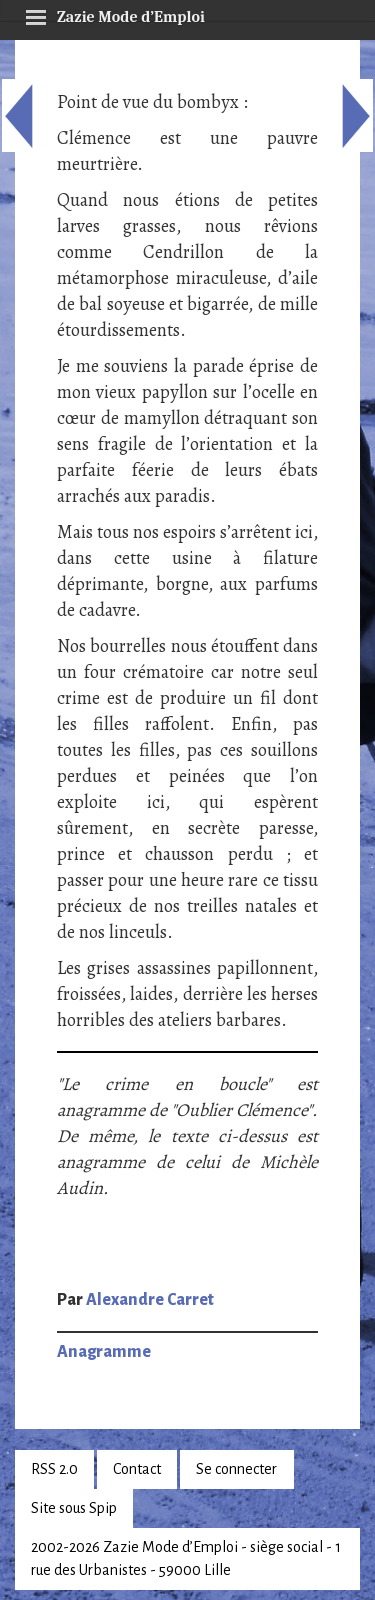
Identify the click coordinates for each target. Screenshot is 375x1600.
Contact (137, 1469)
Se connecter (236, 1469)
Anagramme (104, 1352)
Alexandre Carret (150, 1300)
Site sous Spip (74, 1508)
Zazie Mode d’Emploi (115, 14)
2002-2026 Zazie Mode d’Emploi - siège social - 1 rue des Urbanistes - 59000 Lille (186, 1558)
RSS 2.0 (54, 1469)
